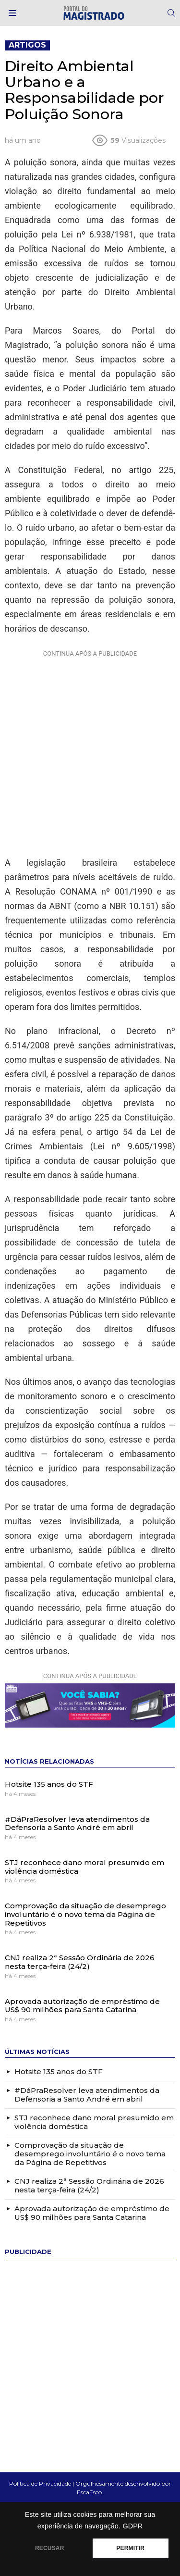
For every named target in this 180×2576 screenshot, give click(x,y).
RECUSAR (49, 2548)
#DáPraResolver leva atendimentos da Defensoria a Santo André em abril (77, 1823)
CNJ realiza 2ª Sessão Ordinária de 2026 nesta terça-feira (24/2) (80, 1962)
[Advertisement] (90, 751)
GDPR (132, 2526)
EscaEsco (89, 2492)
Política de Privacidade (40, 2483)
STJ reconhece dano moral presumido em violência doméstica (84, 1867)
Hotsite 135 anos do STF (49, 1784)
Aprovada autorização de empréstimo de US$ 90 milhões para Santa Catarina (82, 2006)
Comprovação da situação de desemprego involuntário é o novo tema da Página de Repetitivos (85, 1914)
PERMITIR (130, 2548)
